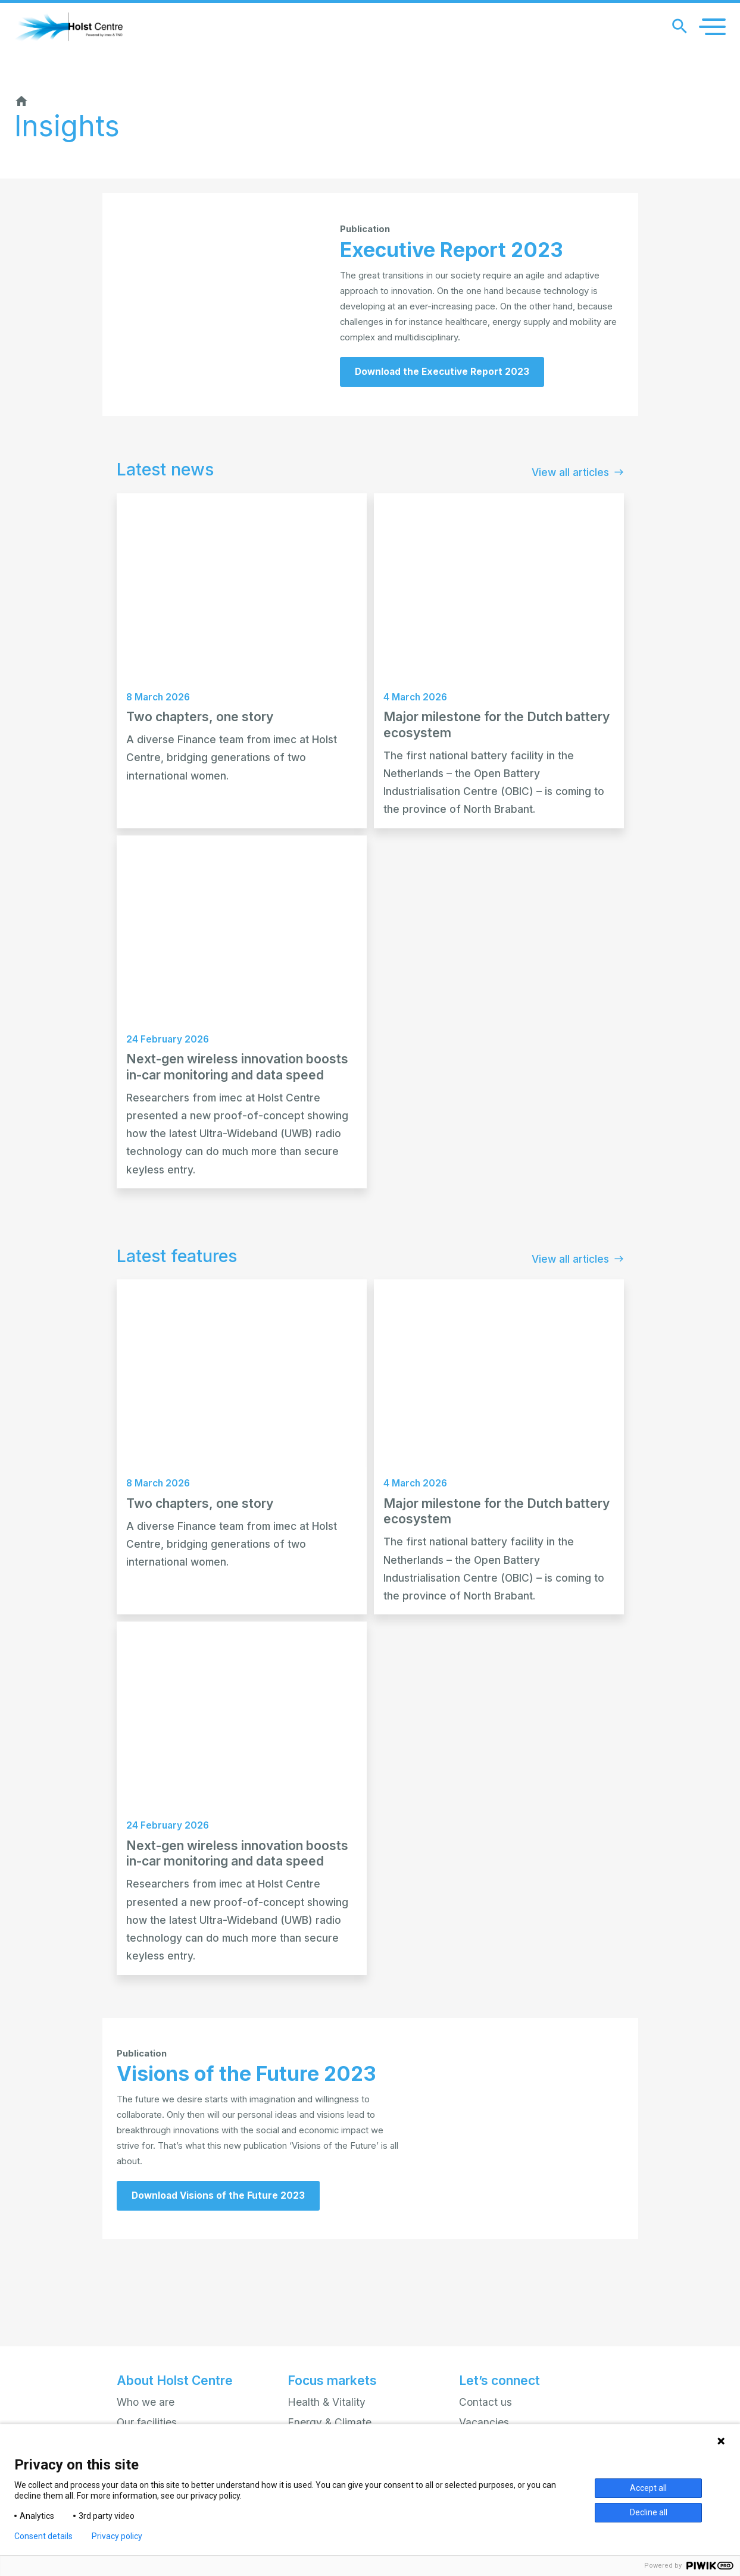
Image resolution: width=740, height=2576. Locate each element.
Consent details (43, 2536)
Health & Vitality (327, 2402)
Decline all (648, 2512)
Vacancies (484, 2422)
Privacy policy (117, 2536)
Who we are (145, 2402)
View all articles (578, 518)
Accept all (648, 2488)
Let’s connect (499, 2380)
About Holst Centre (175, 2380)
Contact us (485, 2402)
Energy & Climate (329, 2422)
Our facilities (147, 2422)
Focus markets (332, 2380)
